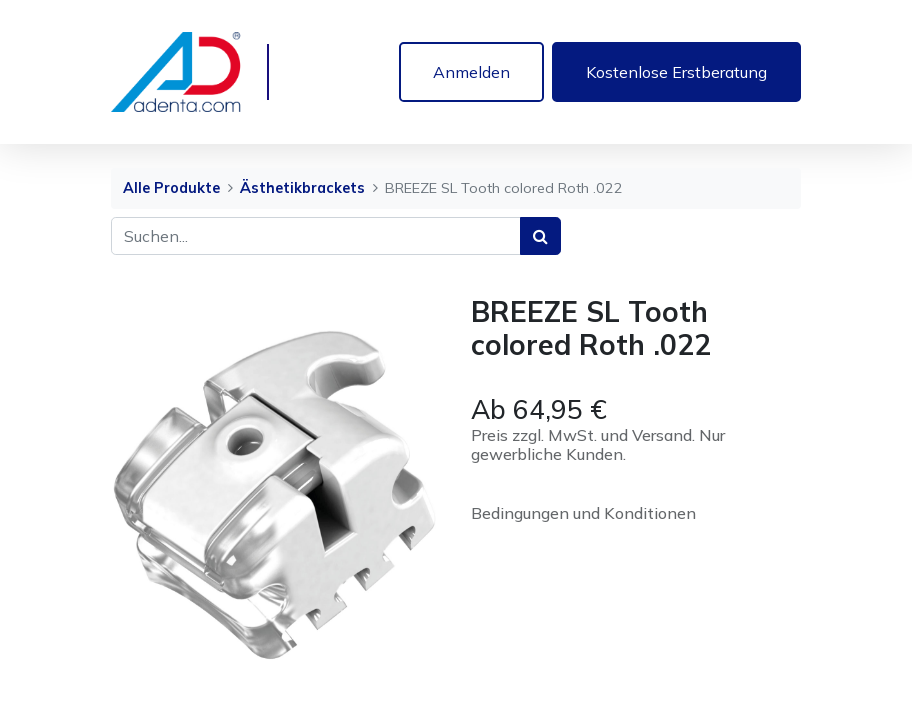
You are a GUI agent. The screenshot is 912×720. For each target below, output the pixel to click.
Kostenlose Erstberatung (676, 72)
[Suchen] (540, 236)
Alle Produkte (171, 188)
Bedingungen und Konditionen (583, 513)
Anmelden (471, 72)
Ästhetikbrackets (302, 188)
